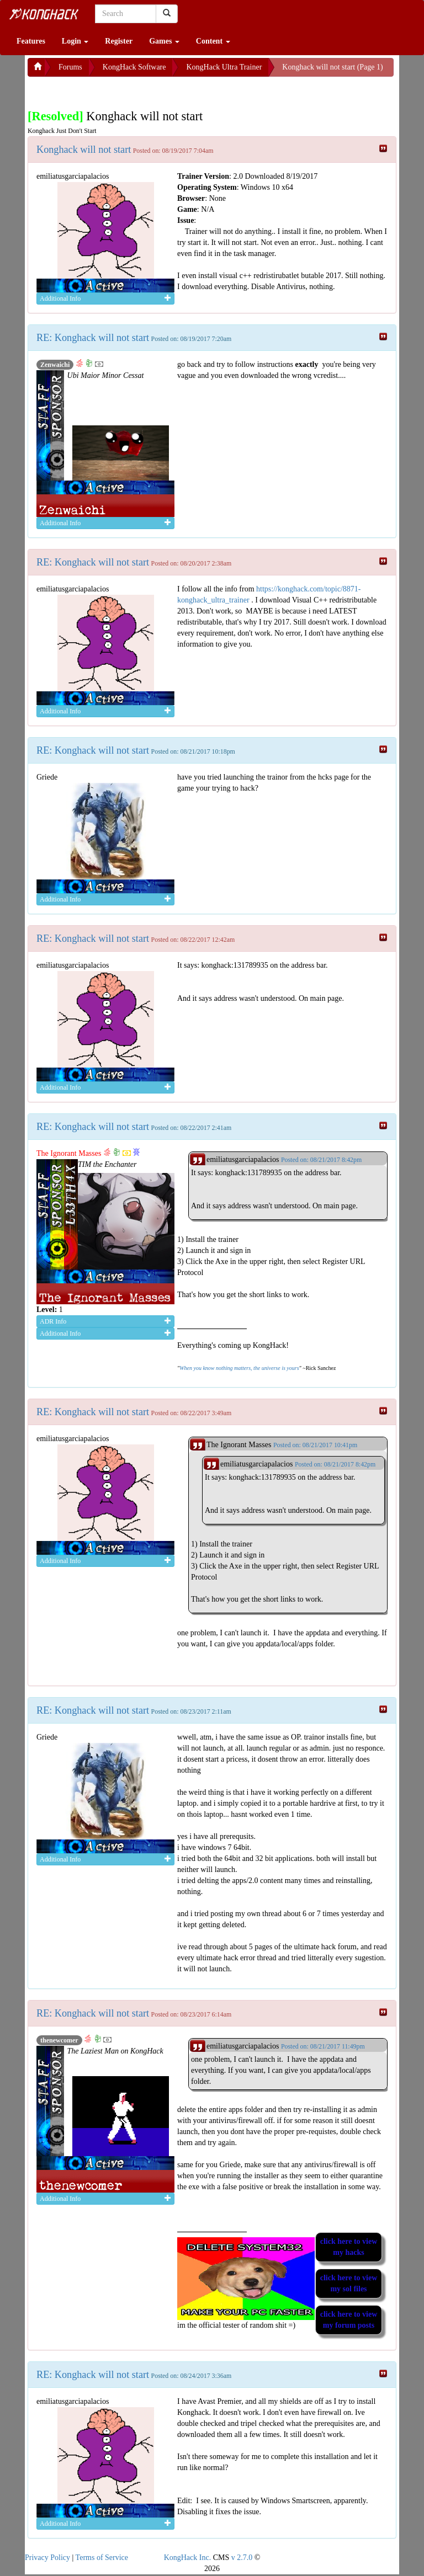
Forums (70, 67)
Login (75, 41)
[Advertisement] (116, 90)
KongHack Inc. (187, 2557)
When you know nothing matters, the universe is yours (239, 1368)
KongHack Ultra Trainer (224, 67)
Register (118, 41)
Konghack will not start (83, 149)
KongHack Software (134, 67)
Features (31, 41)
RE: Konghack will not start (92, 337)
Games (164, 41)
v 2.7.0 (242, 2557)
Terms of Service (102, 2557)
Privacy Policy (47, 2557)
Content (213, 41)
